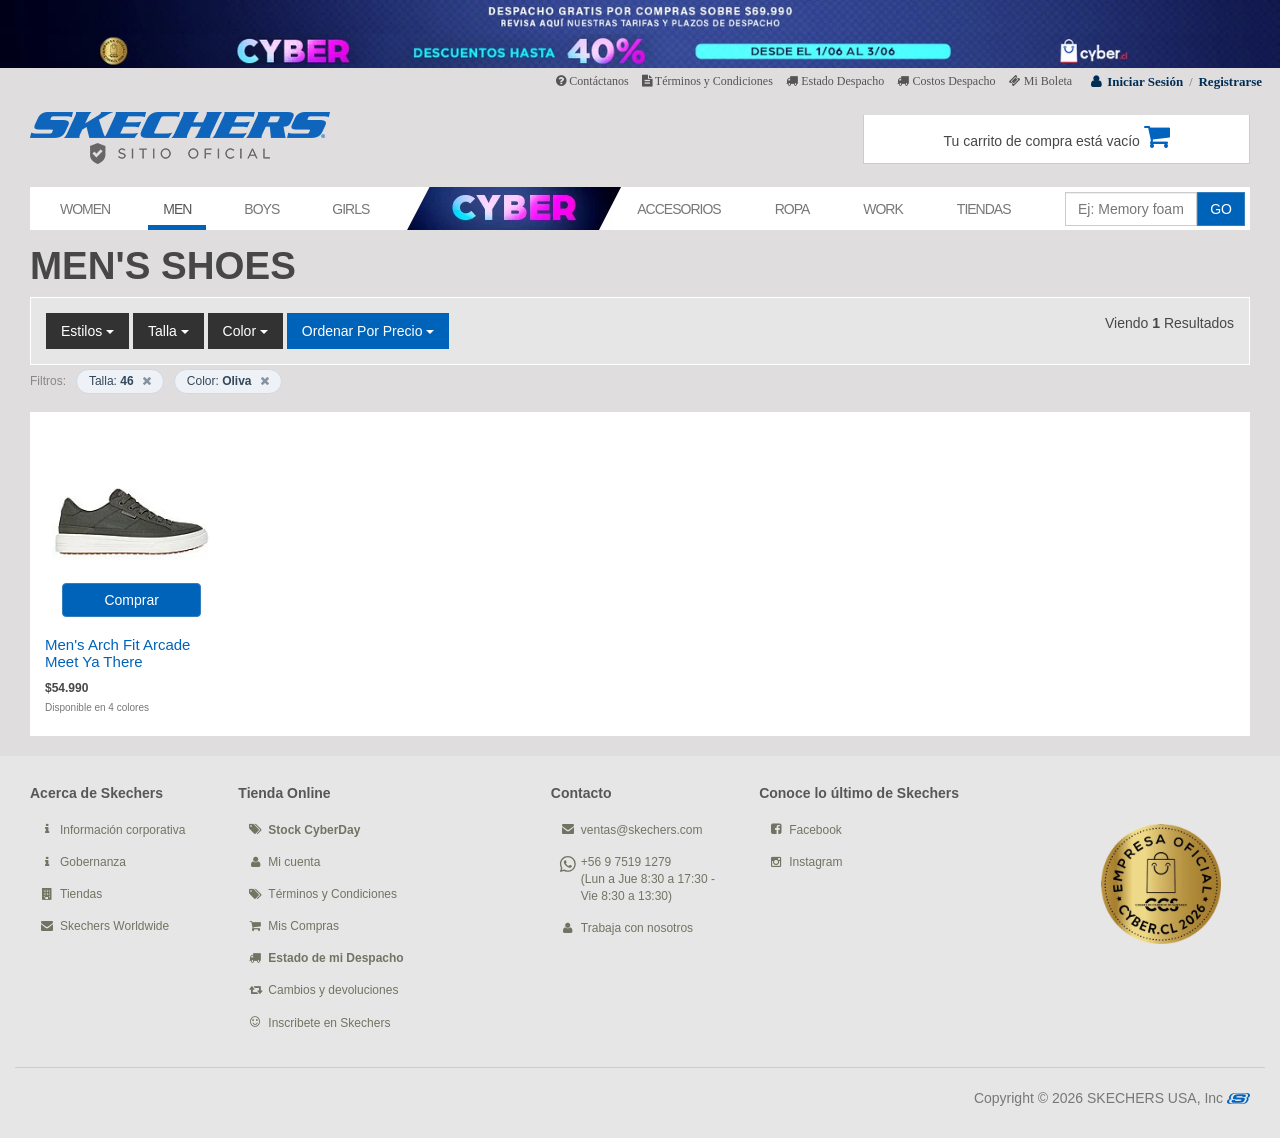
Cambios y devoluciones (333, 990)
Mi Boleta (1040, 81)
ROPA (792, 209)
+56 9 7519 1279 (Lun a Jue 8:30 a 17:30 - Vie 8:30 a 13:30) (648, 879)
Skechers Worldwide (114, 926)
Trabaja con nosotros (637, 928)
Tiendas (81, 894)
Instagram (815, 862)
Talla (168, 331)
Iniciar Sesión (1145, 81)
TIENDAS (984, 209)
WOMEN (85, 209)
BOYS (261, 209)
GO (1221, 209)
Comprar (131, 600)
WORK (883, 209)
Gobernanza (93, 862)
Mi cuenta (294, 862)
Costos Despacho (946, 81)
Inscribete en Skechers (329, 1023)
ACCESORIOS (678, 209)
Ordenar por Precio (368, 331)
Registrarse (1230, 81)
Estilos (87, 331)
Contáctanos (592, 81)
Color (245, 331)
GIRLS (350, 209)
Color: (228, 381)
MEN (177, 209)
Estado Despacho (835, 81)
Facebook (815, 830)
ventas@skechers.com (642, 830)
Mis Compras (303, 926)
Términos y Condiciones (707, 81)
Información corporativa (122, 830)
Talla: (120, 381)
